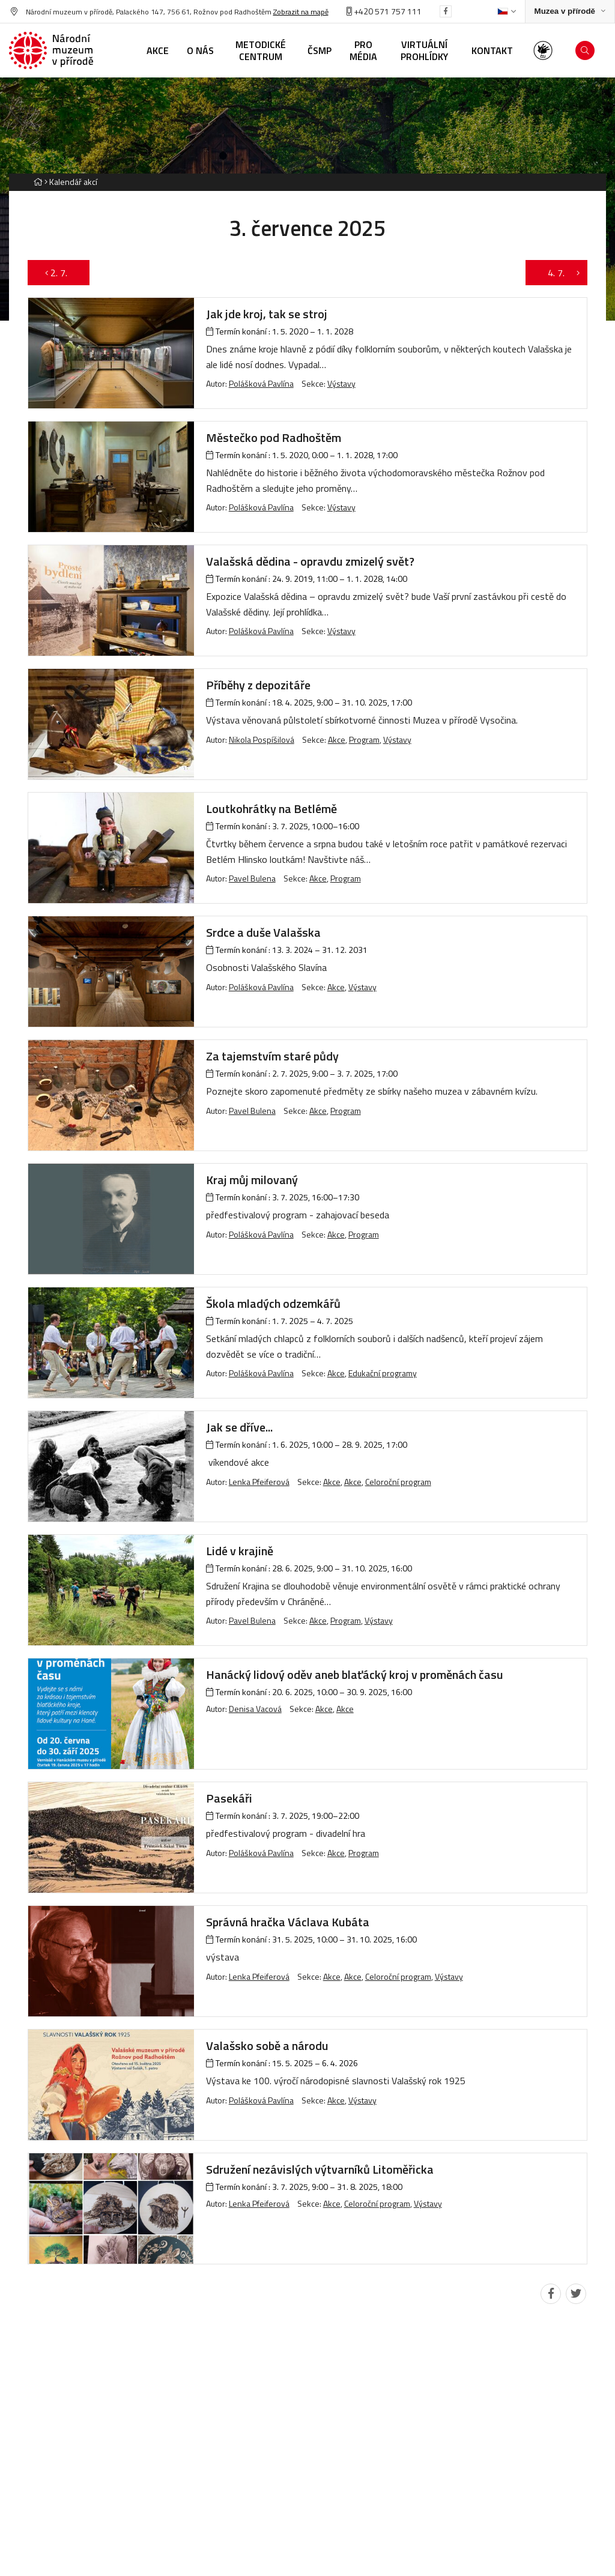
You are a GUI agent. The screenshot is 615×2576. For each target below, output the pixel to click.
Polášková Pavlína (261, 383)
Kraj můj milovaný (252, 1179)
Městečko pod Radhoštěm (273, 437)
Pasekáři (229, 1798)
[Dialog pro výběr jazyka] (506, 11)
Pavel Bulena (252, 878)
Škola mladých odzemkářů (273, 1303)
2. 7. (58, 272)
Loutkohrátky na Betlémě (271, 808)
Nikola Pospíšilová (261, 739)
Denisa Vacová (255, 1708)
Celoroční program (398, 1481)
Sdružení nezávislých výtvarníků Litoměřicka (320, 2169)
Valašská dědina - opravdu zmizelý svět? (310, 561)
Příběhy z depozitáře (258, 685)
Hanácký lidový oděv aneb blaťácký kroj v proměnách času (354, 1674)
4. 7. (556, 272)
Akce (336, 739)
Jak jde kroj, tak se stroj (266, 313)
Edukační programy (382, 1373)
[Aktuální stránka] (70, 181)
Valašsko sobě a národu (267, 2045)
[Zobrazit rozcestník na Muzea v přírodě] (570, 11)
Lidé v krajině (239, 1550)
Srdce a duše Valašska (263, 932)
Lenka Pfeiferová (259, 1481)
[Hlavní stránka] (38, 181)
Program (364, 739)
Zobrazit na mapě (301, 11)
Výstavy (341, 383)
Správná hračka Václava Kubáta (287, 1921)
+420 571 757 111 (384, 11)
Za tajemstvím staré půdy (272, 1056)
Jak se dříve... (239, 1427)
